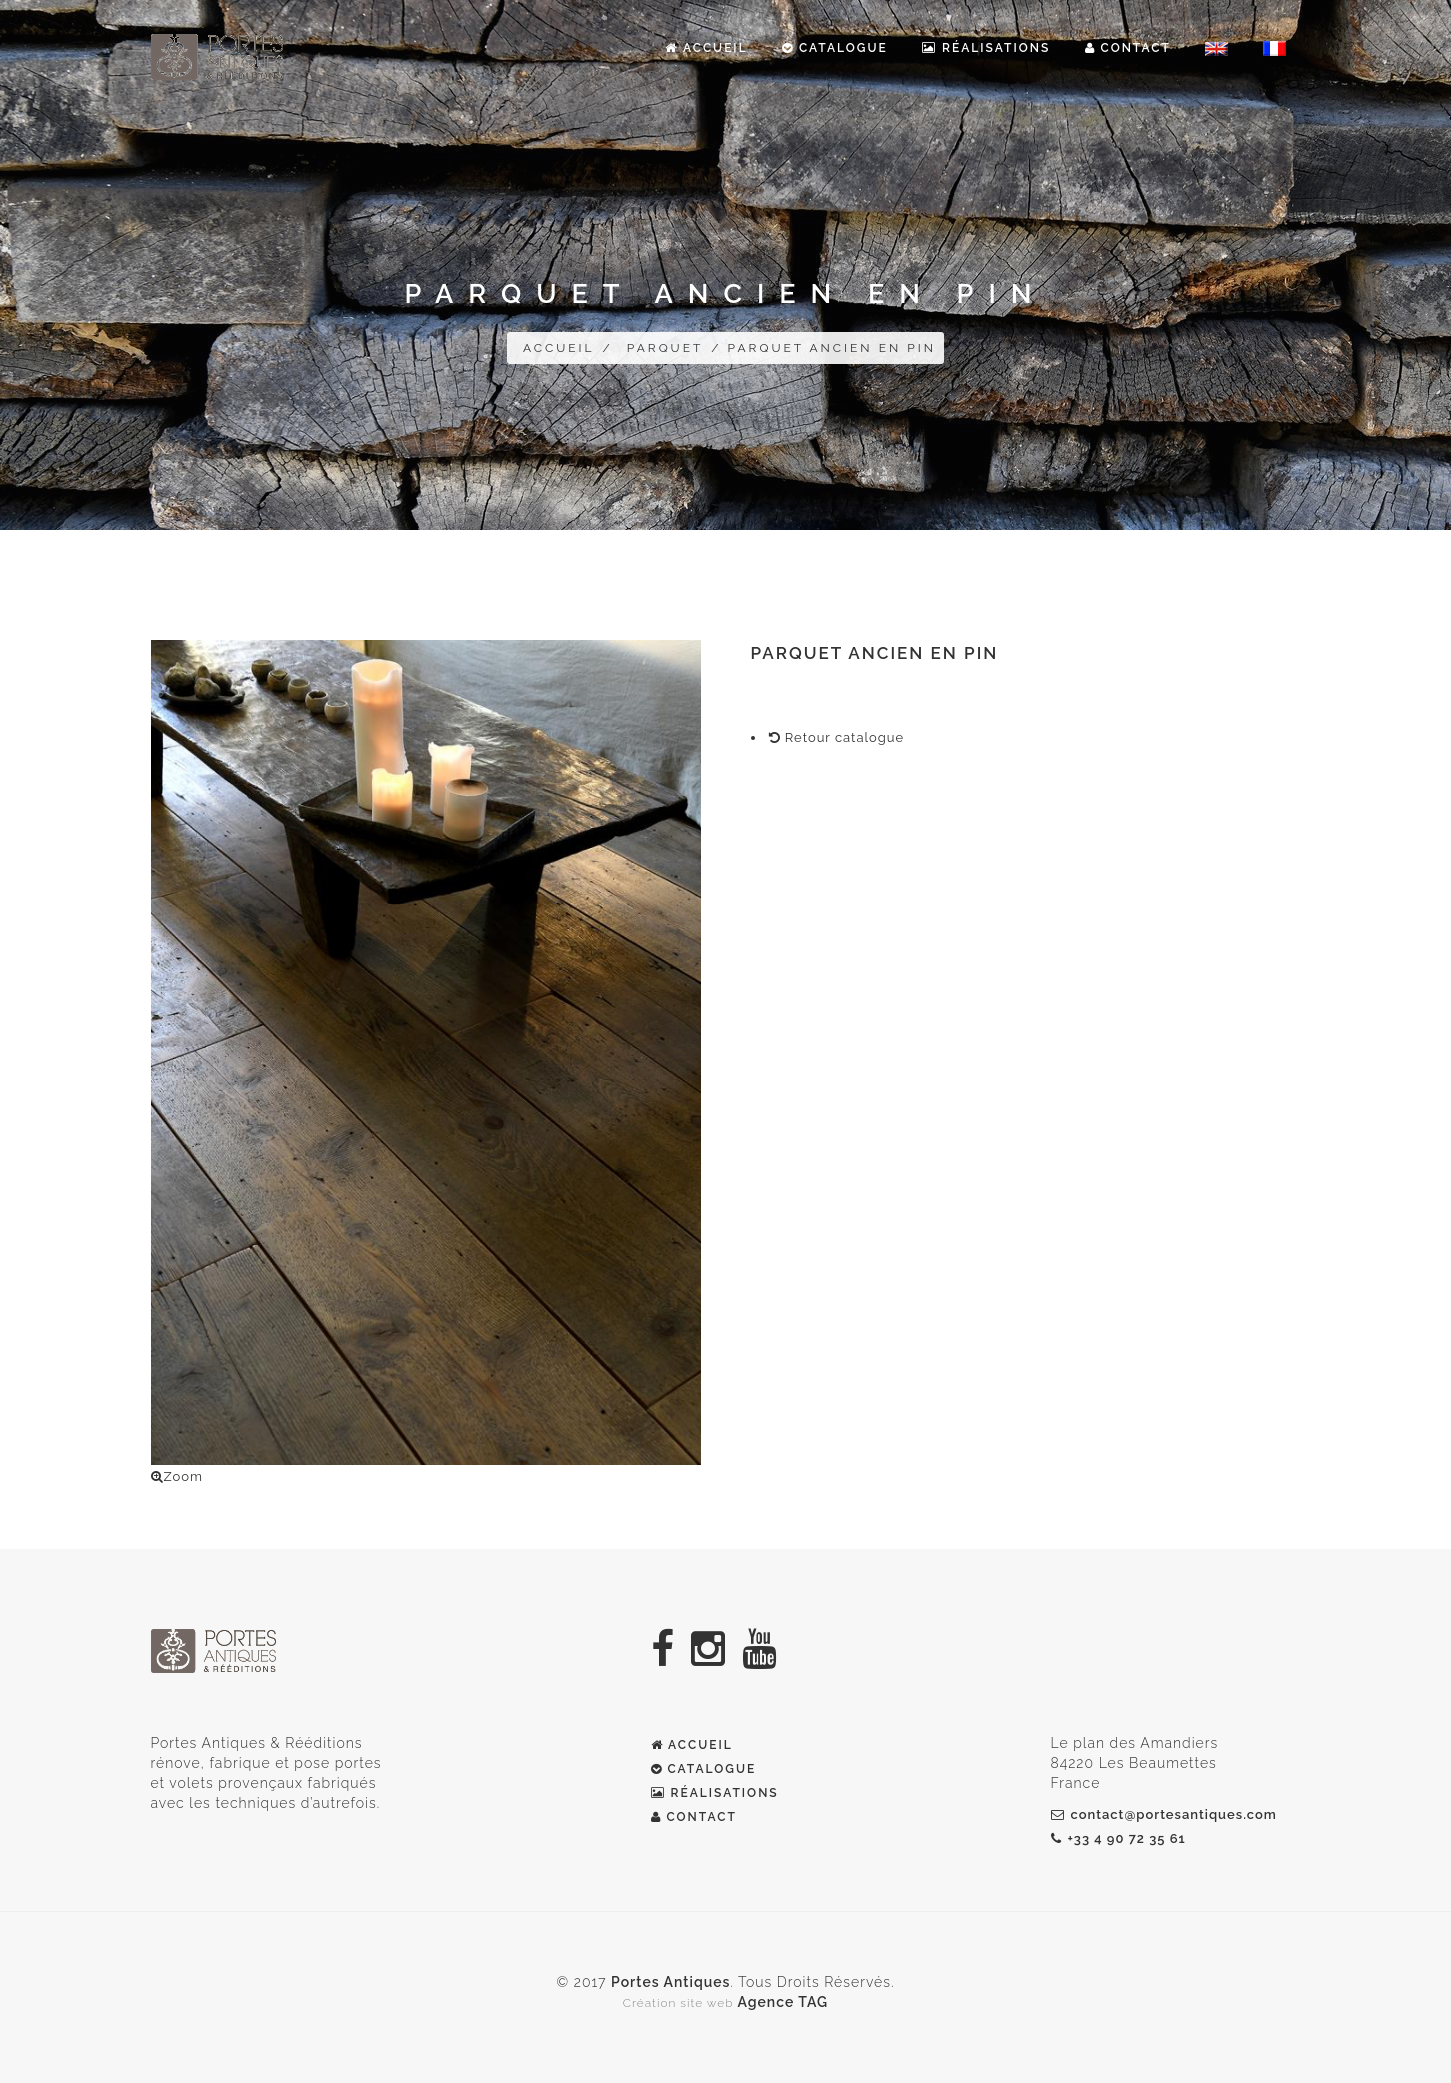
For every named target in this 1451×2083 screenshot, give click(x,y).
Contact (1128, 48)
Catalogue (835, 48)
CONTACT (694, 1817)
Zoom (177, 1476)
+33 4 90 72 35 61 (1118, 1838)
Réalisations (986, 48)
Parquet (665, 348)
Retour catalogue (837, 737)
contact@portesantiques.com (1164, 1814)
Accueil (706, 48)
